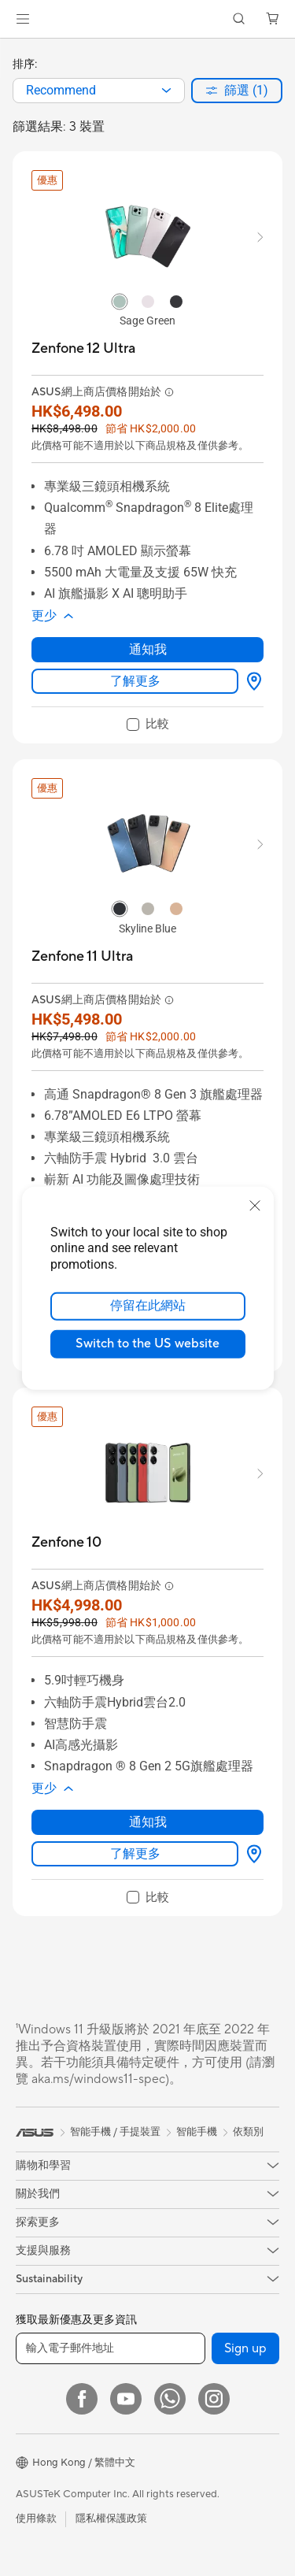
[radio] (119, 300)
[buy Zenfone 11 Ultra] (82, 956)
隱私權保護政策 (111, 2518)
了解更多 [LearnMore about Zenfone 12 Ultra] (135, 680)
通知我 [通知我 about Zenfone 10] (148, 1821)
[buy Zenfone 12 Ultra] (83, 348)
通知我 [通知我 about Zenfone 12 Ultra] (148, 649)
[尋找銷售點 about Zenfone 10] (251, 1853)
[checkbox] (148, 725)
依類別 (248, 2132)
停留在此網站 (148, 1306)
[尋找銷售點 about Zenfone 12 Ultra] (251, 681)
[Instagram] (214, 2399)
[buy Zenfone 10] (66, 1542)
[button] (23, 19)
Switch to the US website (147, 1343)
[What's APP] (170, 2399)
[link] (147, 19)
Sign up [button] (245, 2348)
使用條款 (36, 2518)
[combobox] (99, 90)
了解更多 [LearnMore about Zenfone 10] (135, 1853)
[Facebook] (82, 2399)
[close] (255, 1205)
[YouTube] (126, 2399)
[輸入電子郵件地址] (110, 2348)
